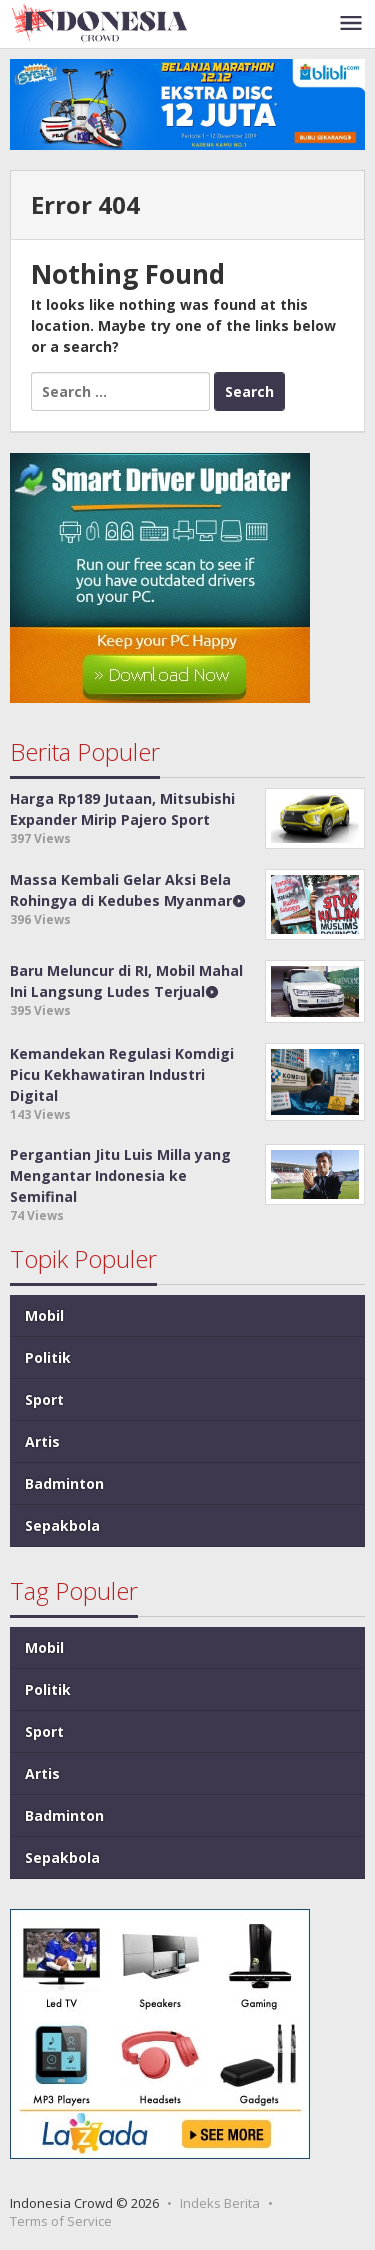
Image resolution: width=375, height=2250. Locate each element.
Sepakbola (62, 1525)
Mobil (44, 1315)
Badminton (64, 1483)
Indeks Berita (220, 2203)
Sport (44, 1399)
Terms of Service (61, 2221)
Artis (42, 1441)
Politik (48, 1357)
